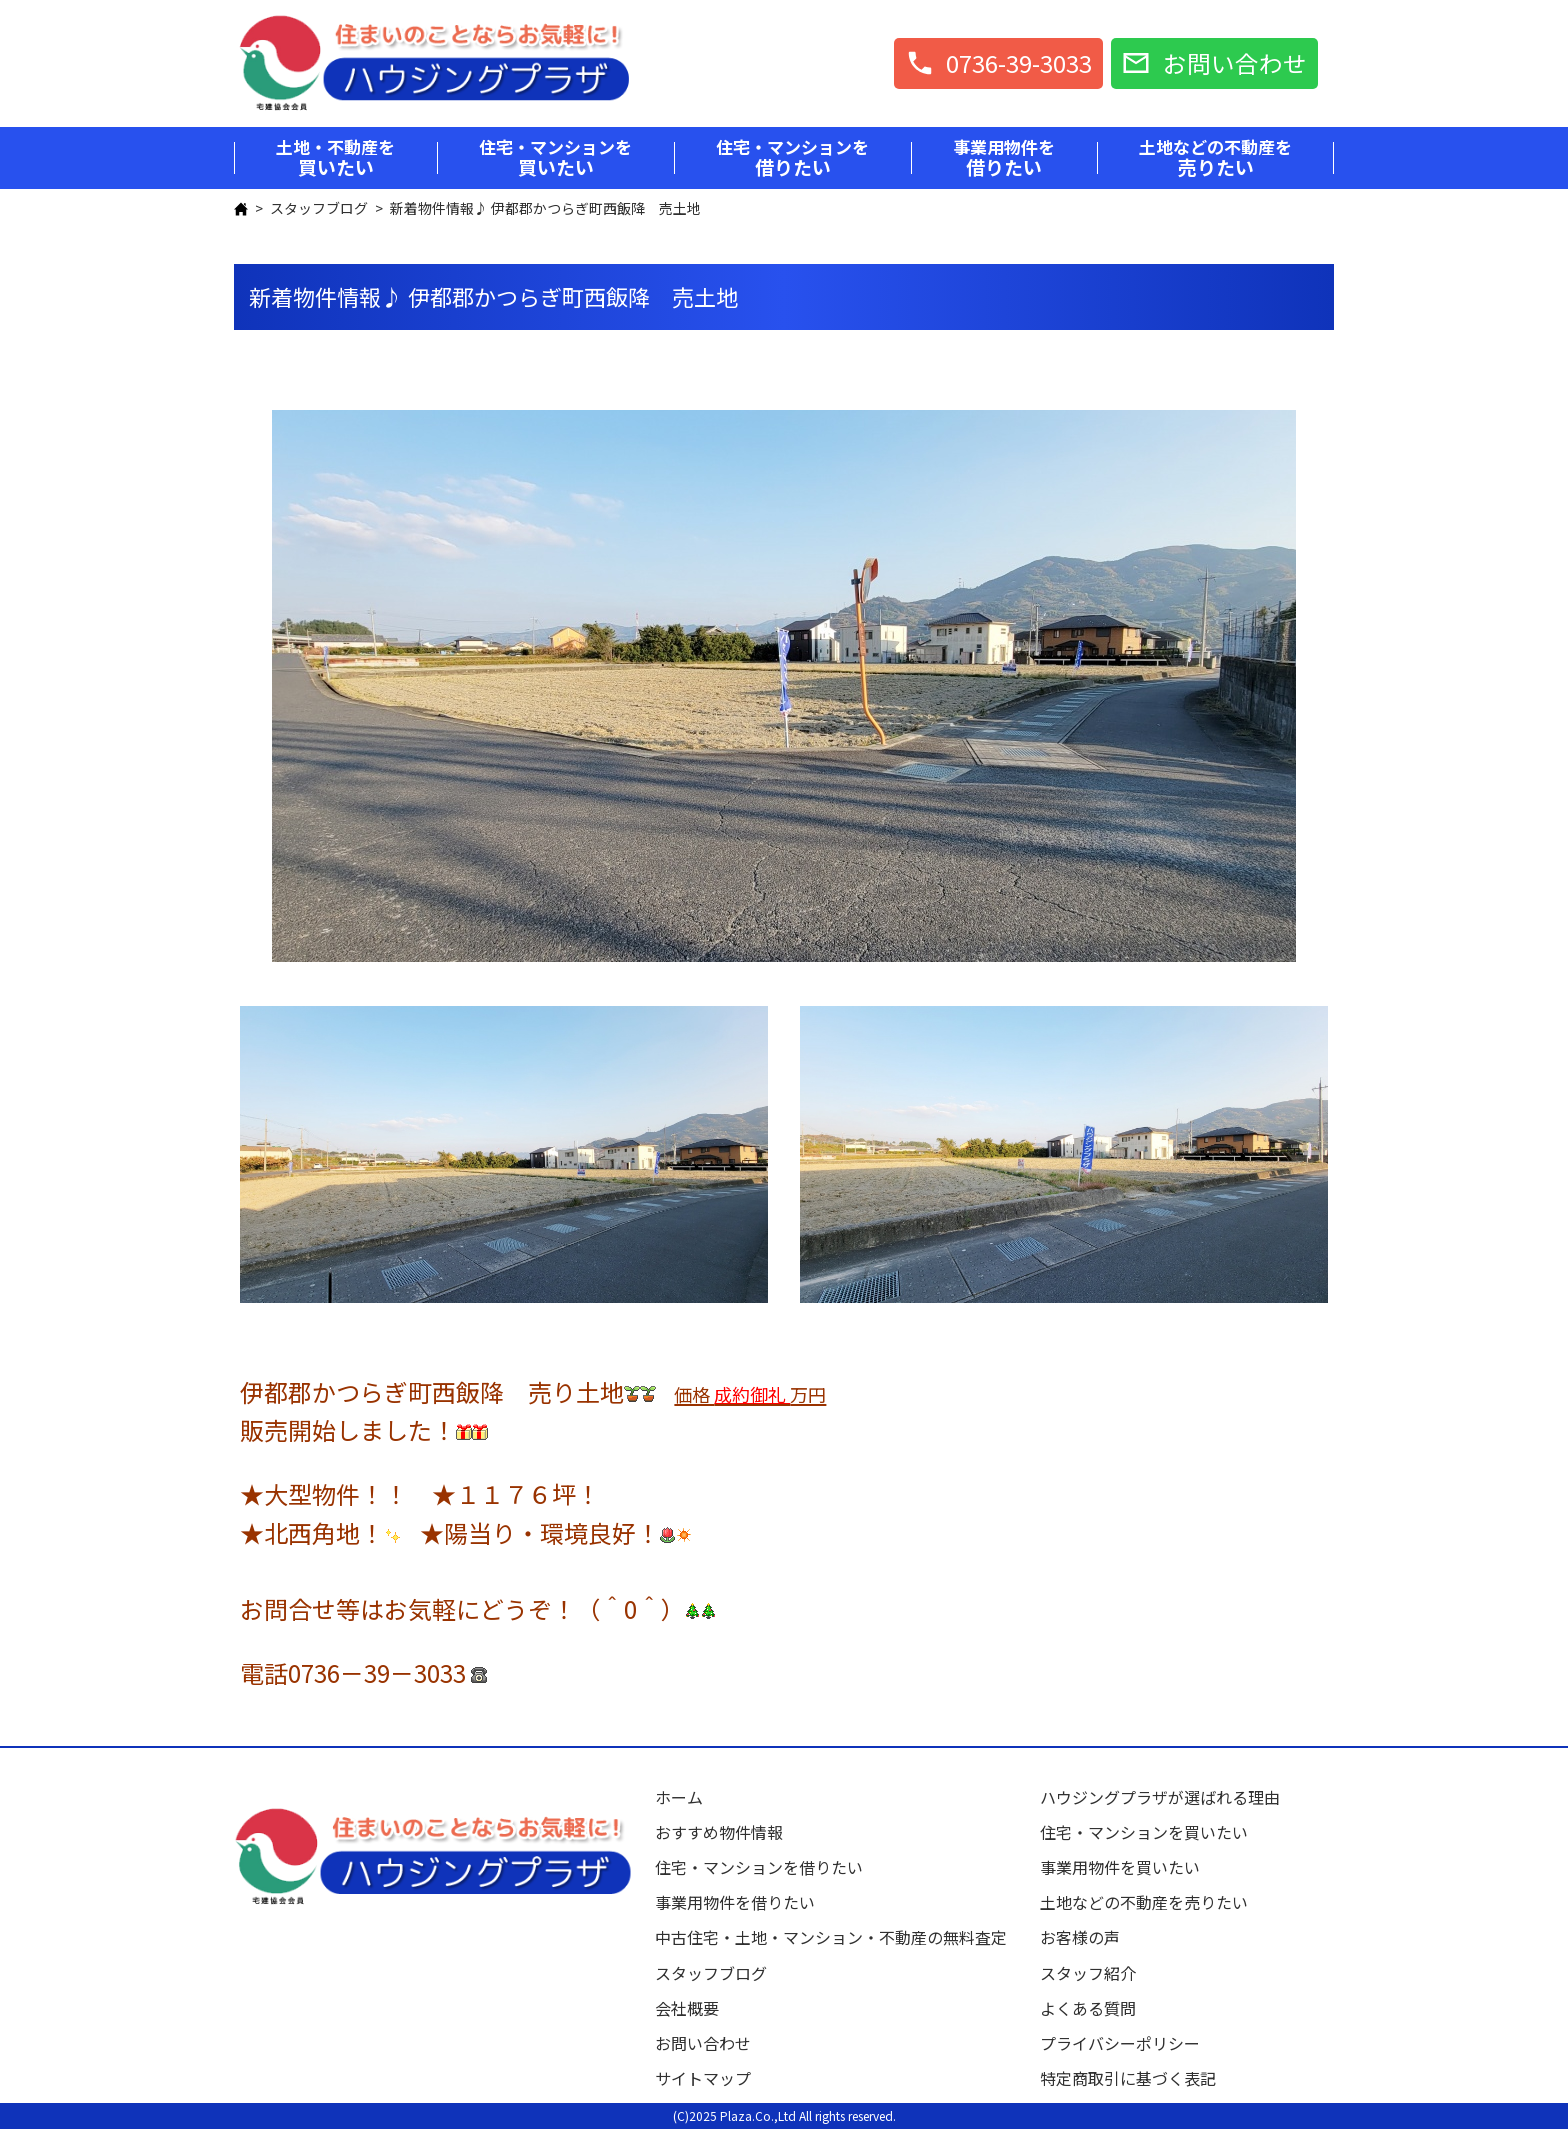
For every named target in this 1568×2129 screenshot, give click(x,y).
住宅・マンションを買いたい (1144, 1832)
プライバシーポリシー (1120, 2043)
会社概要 (687, 2008)
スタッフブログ (319, 208)
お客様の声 (1080, 1937)
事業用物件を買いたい (1120, 1867)
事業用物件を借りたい (735, 1902)
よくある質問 (1088, 2008)
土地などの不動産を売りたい (1144, 1902)
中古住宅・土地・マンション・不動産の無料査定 (839, 1937)
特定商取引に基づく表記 (1128, 2078)
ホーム (679, 1797)
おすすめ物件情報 (719, 1832)
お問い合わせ (703, 2043)
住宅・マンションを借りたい (759, 1867)
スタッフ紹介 (1088, 1973)
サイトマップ (703, 2078)
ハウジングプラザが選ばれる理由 (1160, 1797)
